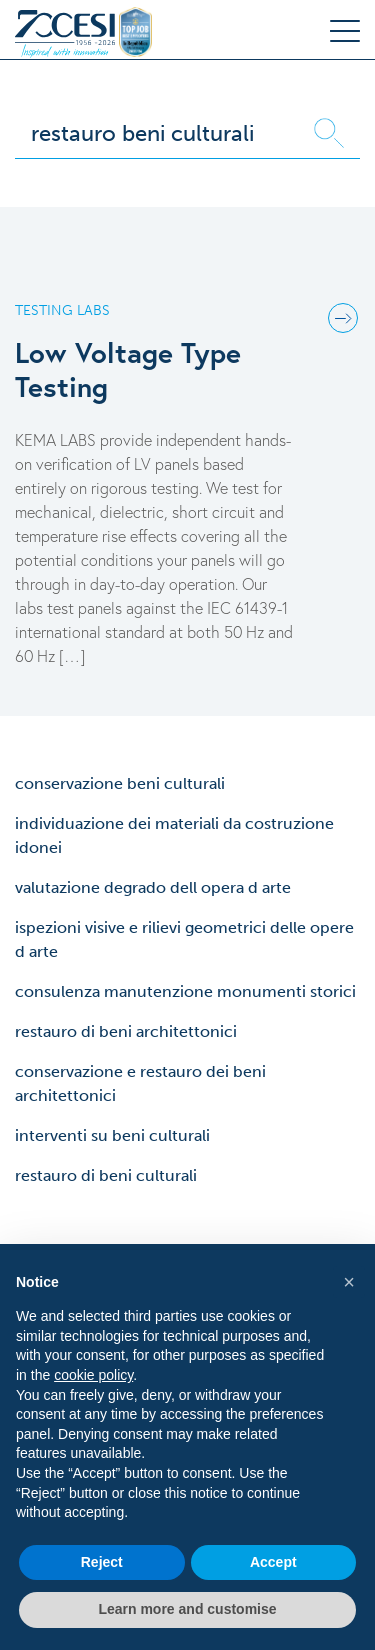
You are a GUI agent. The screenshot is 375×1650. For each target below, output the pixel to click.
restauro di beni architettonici (126, 1031)
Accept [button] (273, 1562)
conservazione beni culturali (120, 783)
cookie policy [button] (93, 1375)
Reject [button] (102, 1562)
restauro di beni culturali (106, 1175)
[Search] (157, 133)
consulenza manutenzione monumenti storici (185, 991)
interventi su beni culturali (112, 1135)
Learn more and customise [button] (187, 1609)
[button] (349, 1282)
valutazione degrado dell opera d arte (153, 887)
